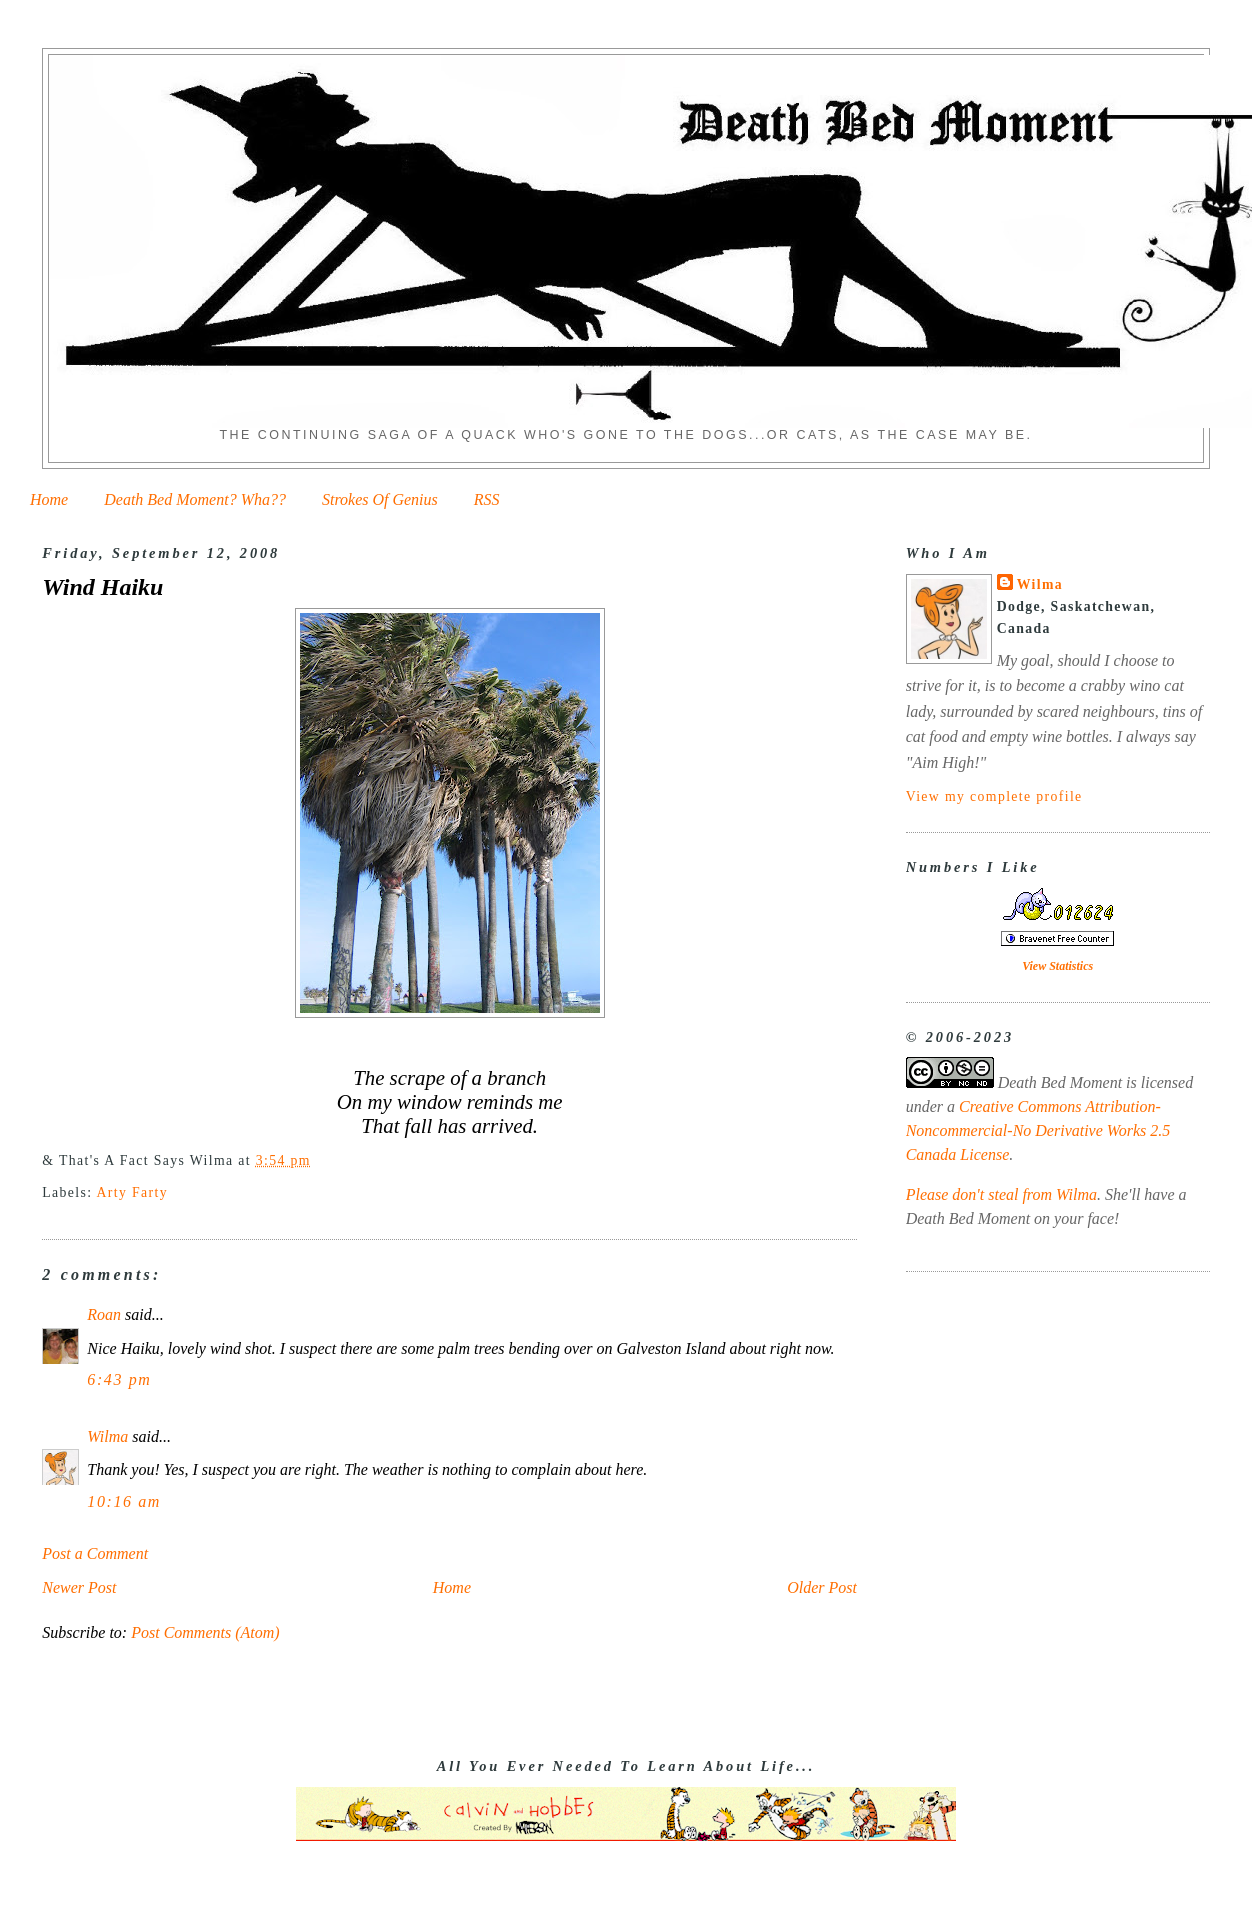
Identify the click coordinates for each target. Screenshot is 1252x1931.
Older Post (822, 1587)
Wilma (107, 1436)
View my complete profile (994, 796)
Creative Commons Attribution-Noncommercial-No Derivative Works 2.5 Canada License (1038, 1130)
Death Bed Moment (1060, 1082)
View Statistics (1057, 966)
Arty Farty (131, 1192)
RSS (487, 499)
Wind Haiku (102, 587)
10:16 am (124, 1501)
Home (49, 499)
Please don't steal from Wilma (1001, 1194)
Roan (104, 1314)
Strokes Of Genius (380, 499)
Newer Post (79, 1587)
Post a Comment (95, 1553)
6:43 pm (119, 1379)
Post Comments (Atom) (205, 1632)
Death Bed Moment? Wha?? (195, 499)
